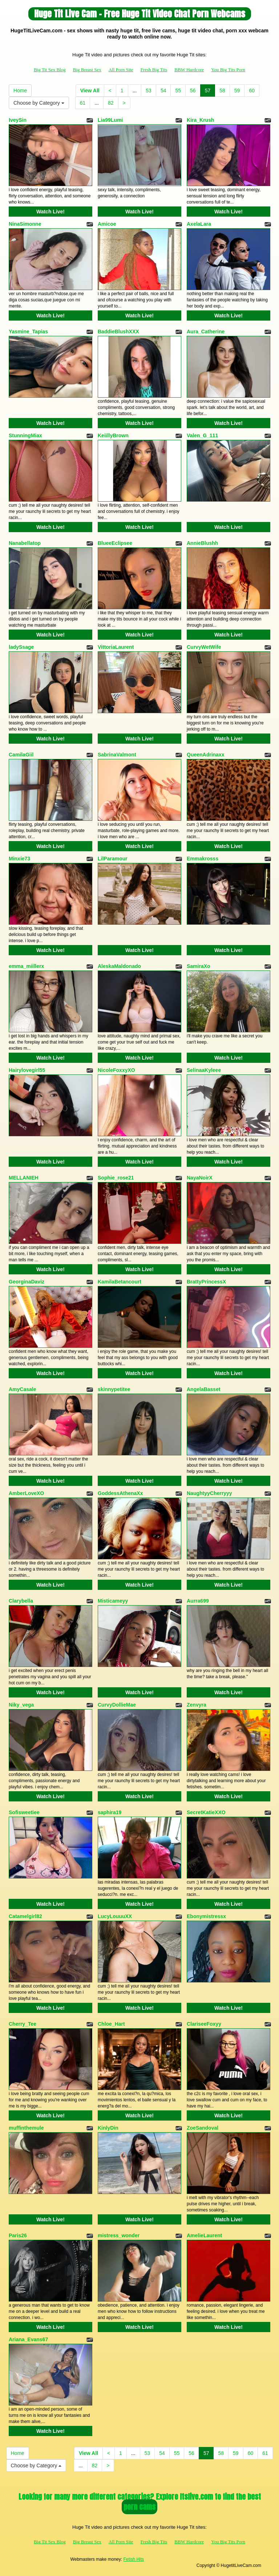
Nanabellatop (25, 543)
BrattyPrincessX (206, 1282)
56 (193, 90)
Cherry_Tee (22, 2024)
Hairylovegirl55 (27, 1070)
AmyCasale (22, 1389)
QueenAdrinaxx (205, 754)
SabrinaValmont (117, 754)
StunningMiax (25, 435)
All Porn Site (121, 69)
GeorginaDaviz (26, 1282)
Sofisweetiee (24, 1812)
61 (83, 103)
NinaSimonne (25, 224)
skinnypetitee (114, 1389)
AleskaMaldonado (119, 966)
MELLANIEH (24, 1178)
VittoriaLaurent (116, 647)
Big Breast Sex (87, 69)
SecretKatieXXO (206, 1812)
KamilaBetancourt (119, 1282)
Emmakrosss (202, 858)
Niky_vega (21, 1705)
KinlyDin (108, 2128)
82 (111, 103)
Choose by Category (38, 103)
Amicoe (107, 224)
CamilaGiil (21, 754)
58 (222, 90)
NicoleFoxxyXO (116, 1070)
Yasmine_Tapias (28, 331)
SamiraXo (198, 966)
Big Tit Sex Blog (50, 69)
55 (178, 90)
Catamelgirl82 (25, 1916)
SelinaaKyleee (204, 1070)
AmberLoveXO (26, 1493)
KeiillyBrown (113, 435)
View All (90, 90)
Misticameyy (113, 1601)
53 (148, 90)
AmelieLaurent (204, 2235)
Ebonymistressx (206, 1916)
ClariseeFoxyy (204, 2024)
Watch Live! (50, 211)
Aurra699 (198, 1601)
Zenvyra (196, 1705)
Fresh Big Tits (154, 69)
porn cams (139, 2506)
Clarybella (21, 1601)
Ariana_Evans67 (28, 2339)
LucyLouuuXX (115, 1916)
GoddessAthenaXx (120, 1493)
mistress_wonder (119, 2235)
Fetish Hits (133, 2559)
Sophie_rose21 (116, 1178)
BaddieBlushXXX (118, 331)
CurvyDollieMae (117, 1705)
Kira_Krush (200, 120)
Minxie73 (19, 858)
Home (20, 90)
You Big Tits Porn (228, 69)
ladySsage (21, 647)
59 (237, 90)
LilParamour (113, 858)
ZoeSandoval (202, 2128)
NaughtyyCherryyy (209, 1493)
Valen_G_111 (202, 435)
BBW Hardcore (189, 69)
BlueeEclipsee (115, 543)
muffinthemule (26, 2128)
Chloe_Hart (111, 2024)
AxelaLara (199, 224)
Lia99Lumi (110, 120)
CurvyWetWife (204, 647)
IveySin (18, 120)
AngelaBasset (204, 1389)
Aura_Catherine (206, 331)
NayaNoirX (200, 1178)
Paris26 (18, 2235)
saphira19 (109, 1812)
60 (252, 90)
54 (163, 90)
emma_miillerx (26, 966)
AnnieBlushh (202, 543)
